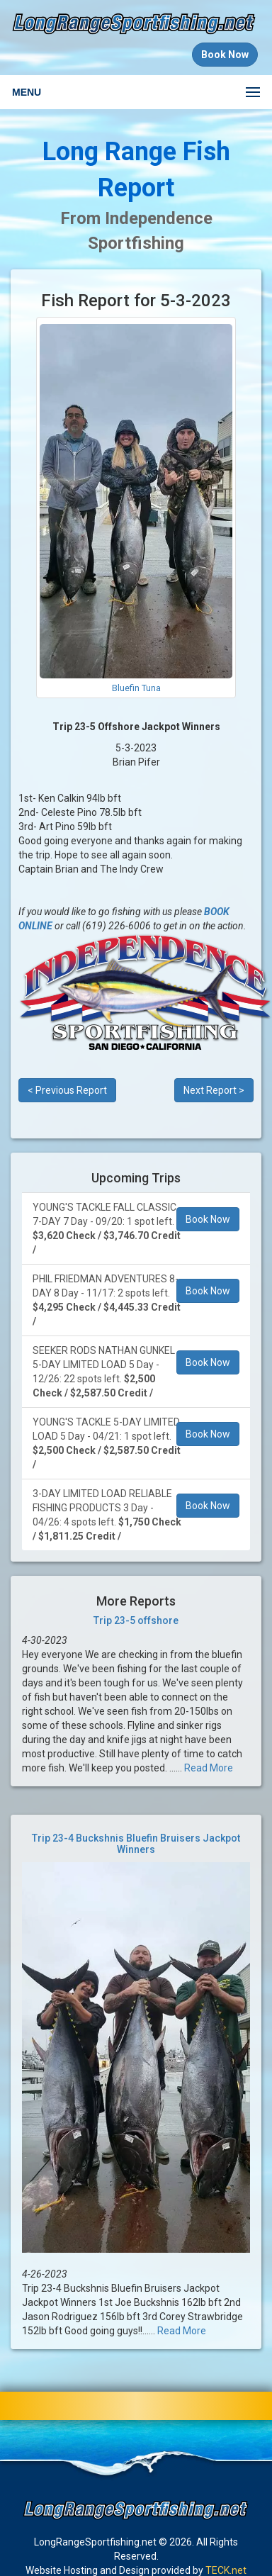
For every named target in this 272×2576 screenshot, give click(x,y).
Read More (208, 1768)
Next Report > (213, 1090)
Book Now (208, 1219)
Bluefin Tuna (136, 688)
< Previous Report (67, 1090)
